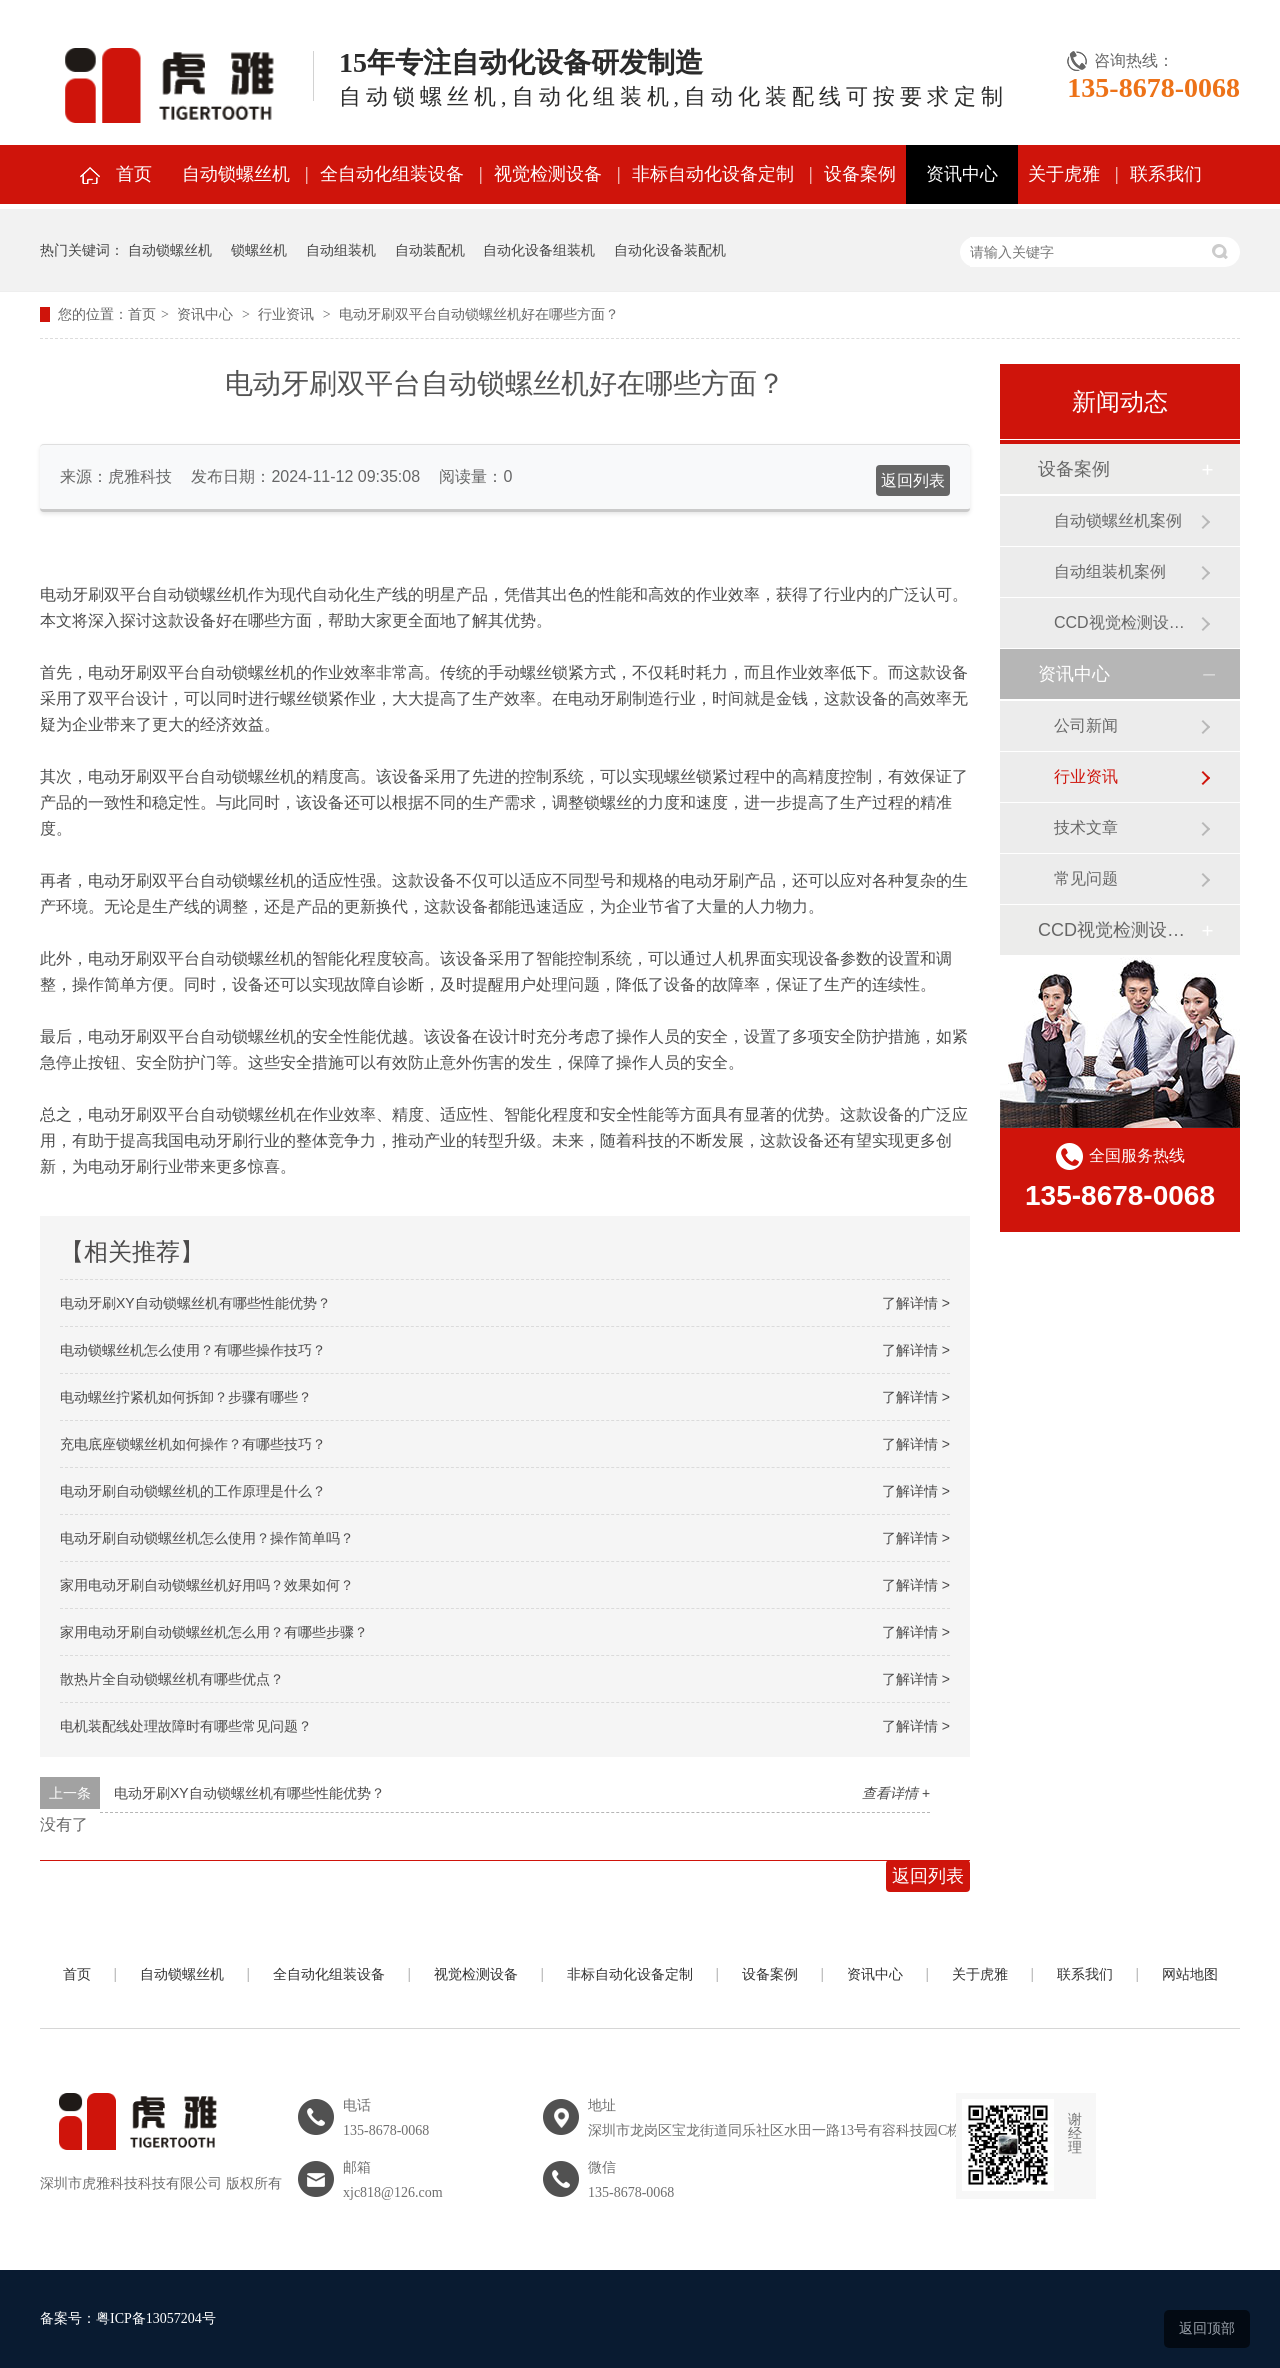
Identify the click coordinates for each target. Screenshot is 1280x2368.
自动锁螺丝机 (236, 174)
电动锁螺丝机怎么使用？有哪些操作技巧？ (193, 1350)
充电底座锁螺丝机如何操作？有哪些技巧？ (193, 1444)
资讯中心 (962, 174)
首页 (134, 174)
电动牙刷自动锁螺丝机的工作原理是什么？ (193, 1491)
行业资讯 (286, 314)
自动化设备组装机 (539, 250)
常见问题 (1086, 878)
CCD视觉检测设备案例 (1127, 622)
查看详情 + (896, 1793)
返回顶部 (1207, 2328)
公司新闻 (1086, 725)
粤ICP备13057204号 (156, 2318)
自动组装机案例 (1110, 571)
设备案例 (860, 174)
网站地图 (1190, 1974)
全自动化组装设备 (392, 174)
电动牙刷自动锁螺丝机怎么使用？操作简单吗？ (207, 1538)
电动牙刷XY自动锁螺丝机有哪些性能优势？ (195, 1303)
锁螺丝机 (259, 250)
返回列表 (913, 480)
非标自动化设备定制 (713, 174)
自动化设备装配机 (670, 250)
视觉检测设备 (548, 174)
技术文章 (1086, 827)
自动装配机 (430, 250)
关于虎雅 (1064, 174)
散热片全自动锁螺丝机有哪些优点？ (172, 1679)
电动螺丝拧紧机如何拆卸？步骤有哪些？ (186, 1397)
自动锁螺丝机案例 (1118, 520)
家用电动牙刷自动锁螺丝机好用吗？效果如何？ (207, 1585)
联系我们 (1166, 174)
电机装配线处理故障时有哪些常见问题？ (186, 1726)
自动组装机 (341, 250)
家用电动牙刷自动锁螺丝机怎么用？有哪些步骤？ (214, 1632)
